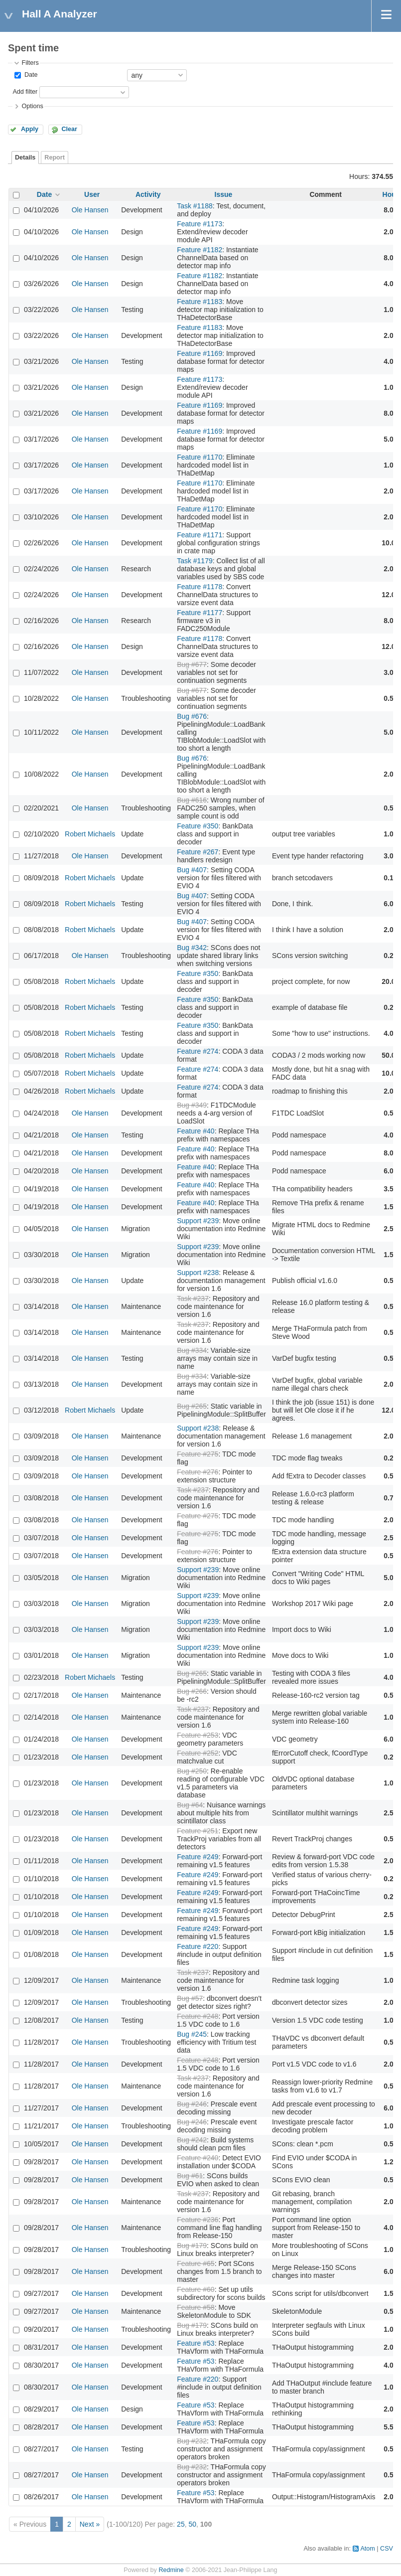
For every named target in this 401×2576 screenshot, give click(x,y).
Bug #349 (192, 1105)
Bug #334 (192, 1350)
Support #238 (198, 1273)
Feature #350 (197, 826)
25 (181, 2524)
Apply (29, 129)
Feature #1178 (199, 587)
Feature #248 (197, 2016)
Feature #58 (196, 2307)
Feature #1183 (199, 302)
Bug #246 (192, 2104)
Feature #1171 (199, 535)
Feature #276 (197, 1472)
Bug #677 (192, 664)
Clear (69, 129)
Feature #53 (196, 2343)
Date (29, 74)
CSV (386, 2548)
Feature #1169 (199, 353)
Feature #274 (197, 1051)
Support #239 (198, 1221)
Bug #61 (190, 2176)
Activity (148, 194)
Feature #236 (197, 2220)
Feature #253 (197, 1735)
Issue (224, 194)
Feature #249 (197, 1857)
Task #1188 (195, 206)
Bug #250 (192, 1771)
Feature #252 (197, 1753)
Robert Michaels (90, 834)
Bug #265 (192, 1406)
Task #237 (193, 1298)
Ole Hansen (90, 210)
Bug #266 (192, 1691)
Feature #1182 (199, 250)
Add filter (24, 91)
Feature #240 (197, 2158)
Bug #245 (192, 2034)
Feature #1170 (199, 457)
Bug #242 (192, 2140)
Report (54, 157)
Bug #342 (192, 948)
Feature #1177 (199, 613)
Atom (367, 2548)
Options (32, 106)
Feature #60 (196, 2289)
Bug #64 (190, 1805)
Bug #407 (192, 870)
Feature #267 (197, 852)
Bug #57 (190, 1998)
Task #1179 (195, 561)
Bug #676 (192, 716)
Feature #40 (196, 1131)
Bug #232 (192, 2441)
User (92, 194)
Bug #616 (192, 800)
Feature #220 (197, 1946)
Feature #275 (197, 1454)
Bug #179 (192, 2246)
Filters (29, 62)
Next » (90, 2524)
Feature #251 (197, 1831)
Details (25, 157)
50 (192, 2524)
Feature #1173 (199, 224)
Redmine (170, 2570)
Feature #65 (196, 2263)
